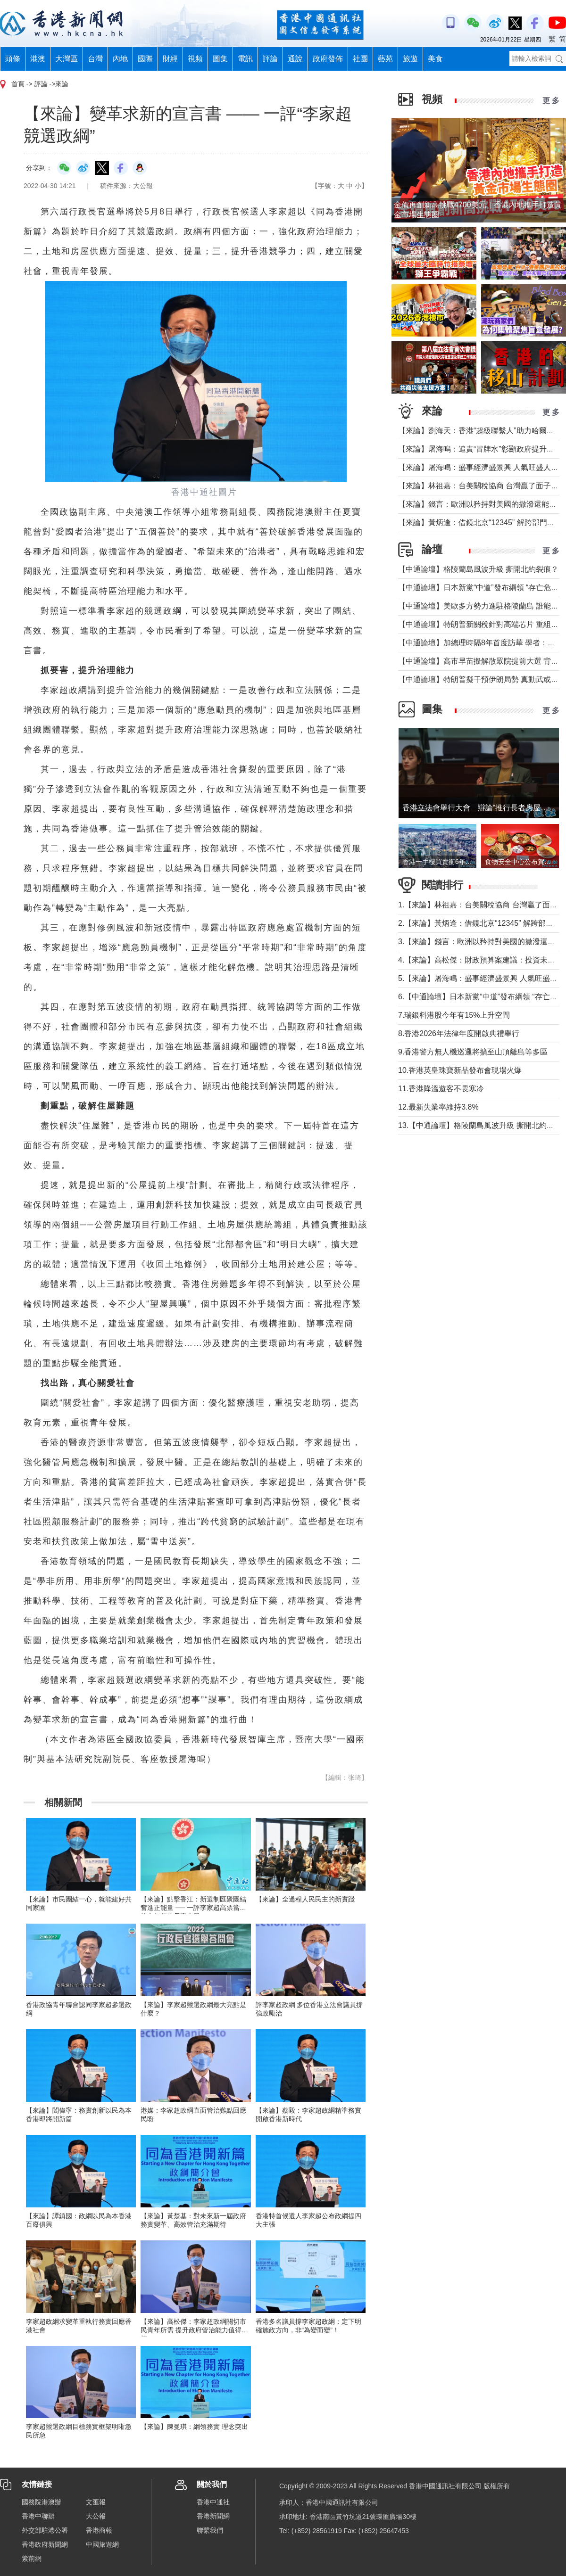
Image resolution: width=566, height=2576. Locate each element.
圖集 (220, 59)
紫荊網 (32, 2558)
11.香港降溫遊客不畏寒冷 (441, 1089)
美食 (435, 59)
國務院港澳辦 (41, 2502)
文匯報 (96, 2502)
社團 (360, 59)
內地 (120, 59)
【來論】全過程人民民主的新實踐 (305, 1899)
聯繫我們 (210, 2530)
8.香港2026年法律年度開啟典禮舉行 (458, 1033)
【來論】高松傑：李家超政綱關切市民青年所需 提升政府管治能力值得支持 (194, 2330)
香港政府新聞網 (45, 2544)
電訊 (245, 59)
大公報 (96, 2516)
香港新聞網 (213, 2516)
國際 (145, 59)
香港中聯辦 (38, 2516)
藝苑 (385, 59)
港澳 (37, 59)
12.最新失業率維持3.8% (442, 1107)
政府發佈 (328, 59)
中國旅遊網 (102, 2544)
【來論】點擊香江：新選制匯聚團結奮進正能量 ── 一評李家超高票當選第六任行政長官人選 (193, 1907)
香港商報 (99, 2530)
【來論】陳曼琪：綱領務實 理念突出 (194, 2426)
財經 (170, 59)
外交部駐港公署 (45, 2530)
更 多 (550, 101)
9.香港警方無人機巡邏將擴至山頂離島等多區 (473, 1052)
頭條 (12, 59)
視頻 (195, 59)
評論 (270, 59)
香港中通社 (213, 2502)
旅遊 (410, 59)
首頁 (18, 84)
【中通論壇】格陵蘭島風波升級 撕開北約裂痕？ (478, 569)
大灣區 (66, 59)
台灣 (95, 59)
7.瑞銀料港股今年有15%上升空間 (454, 1015)
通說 (295, 59)
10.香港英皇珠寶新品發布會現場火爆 (463, 1070)
